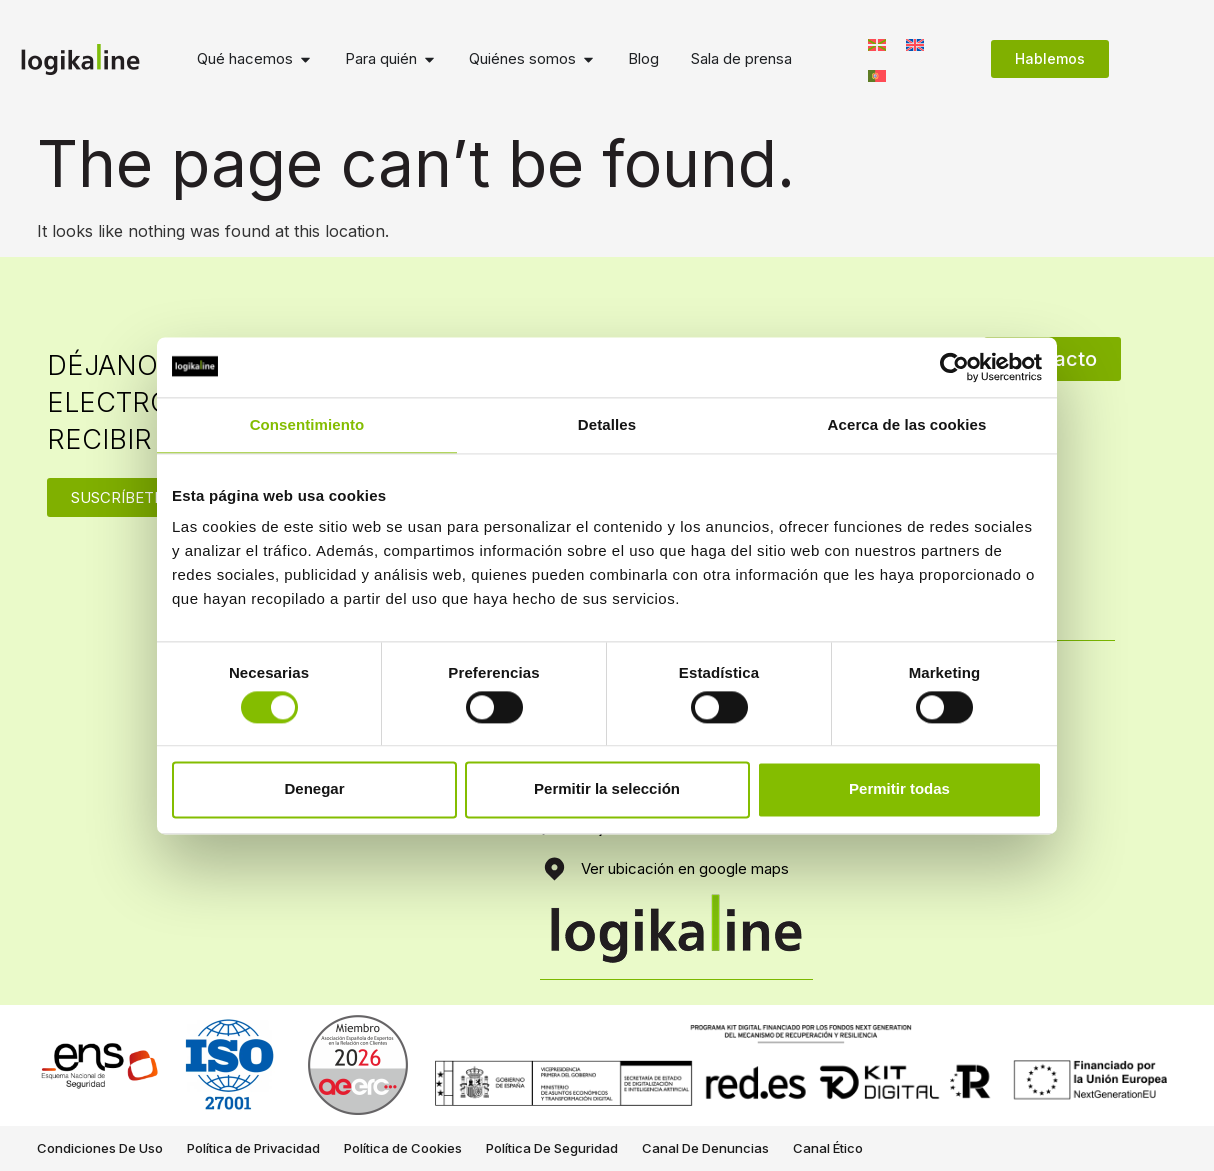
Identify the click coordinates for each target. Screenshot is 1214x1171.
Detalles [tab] (607, 424)
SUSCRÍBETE (117, 497)
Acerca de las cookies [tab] (907, 424)
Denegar (314, 789)
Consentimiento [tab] (307, 424)
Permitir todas (899, 789)
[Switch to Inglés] (915, 43)
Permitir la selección (607, 789)
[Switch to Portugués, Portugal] (877, 74)
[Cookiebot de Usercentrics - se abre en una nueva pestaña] (954, 367)
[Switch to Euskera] (877, 43)
